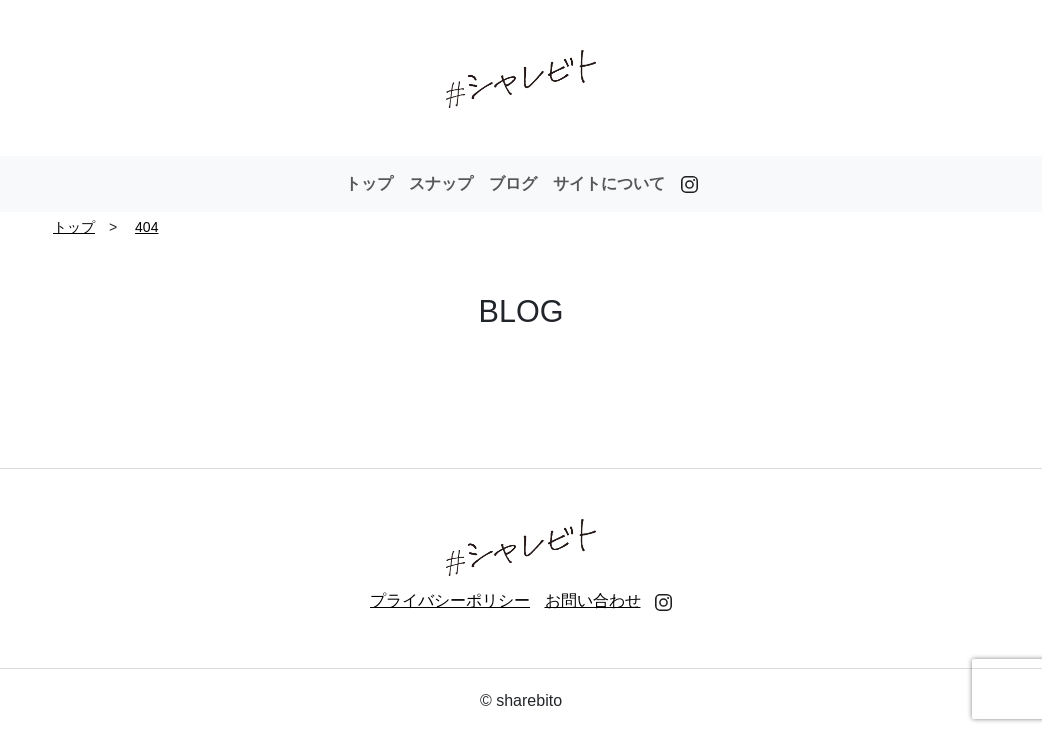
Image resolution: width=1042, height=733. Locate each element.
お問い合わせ (593, 600)
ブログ (513, 183)
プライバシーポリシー (450, 600)
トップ (369, 183)
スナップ (441, 183)
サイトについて (609, 183)
